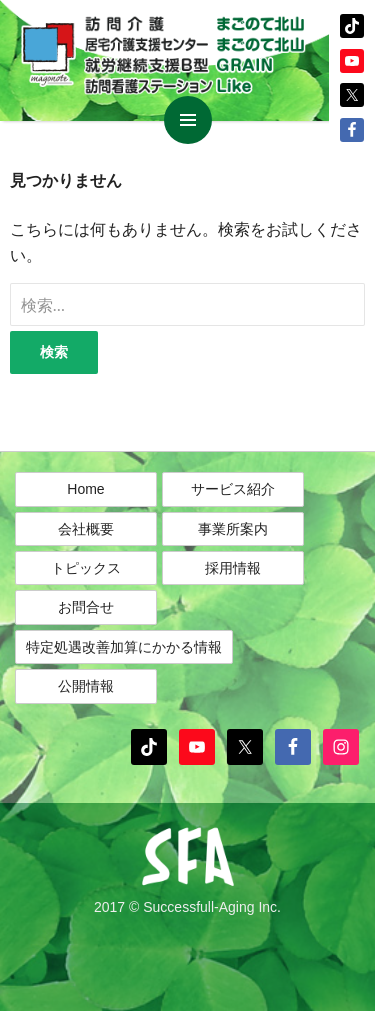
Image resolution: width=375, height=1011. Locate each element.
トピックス (86, 568)
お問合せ (86, 607)
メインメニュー (188, 120)
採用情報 (233, 568)
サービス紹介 (233, 489)
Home (85, 489)
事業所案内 (233, 529)
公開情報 (86, 686)
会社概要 (86, 529)
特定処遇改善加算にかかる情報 (124, 647)
